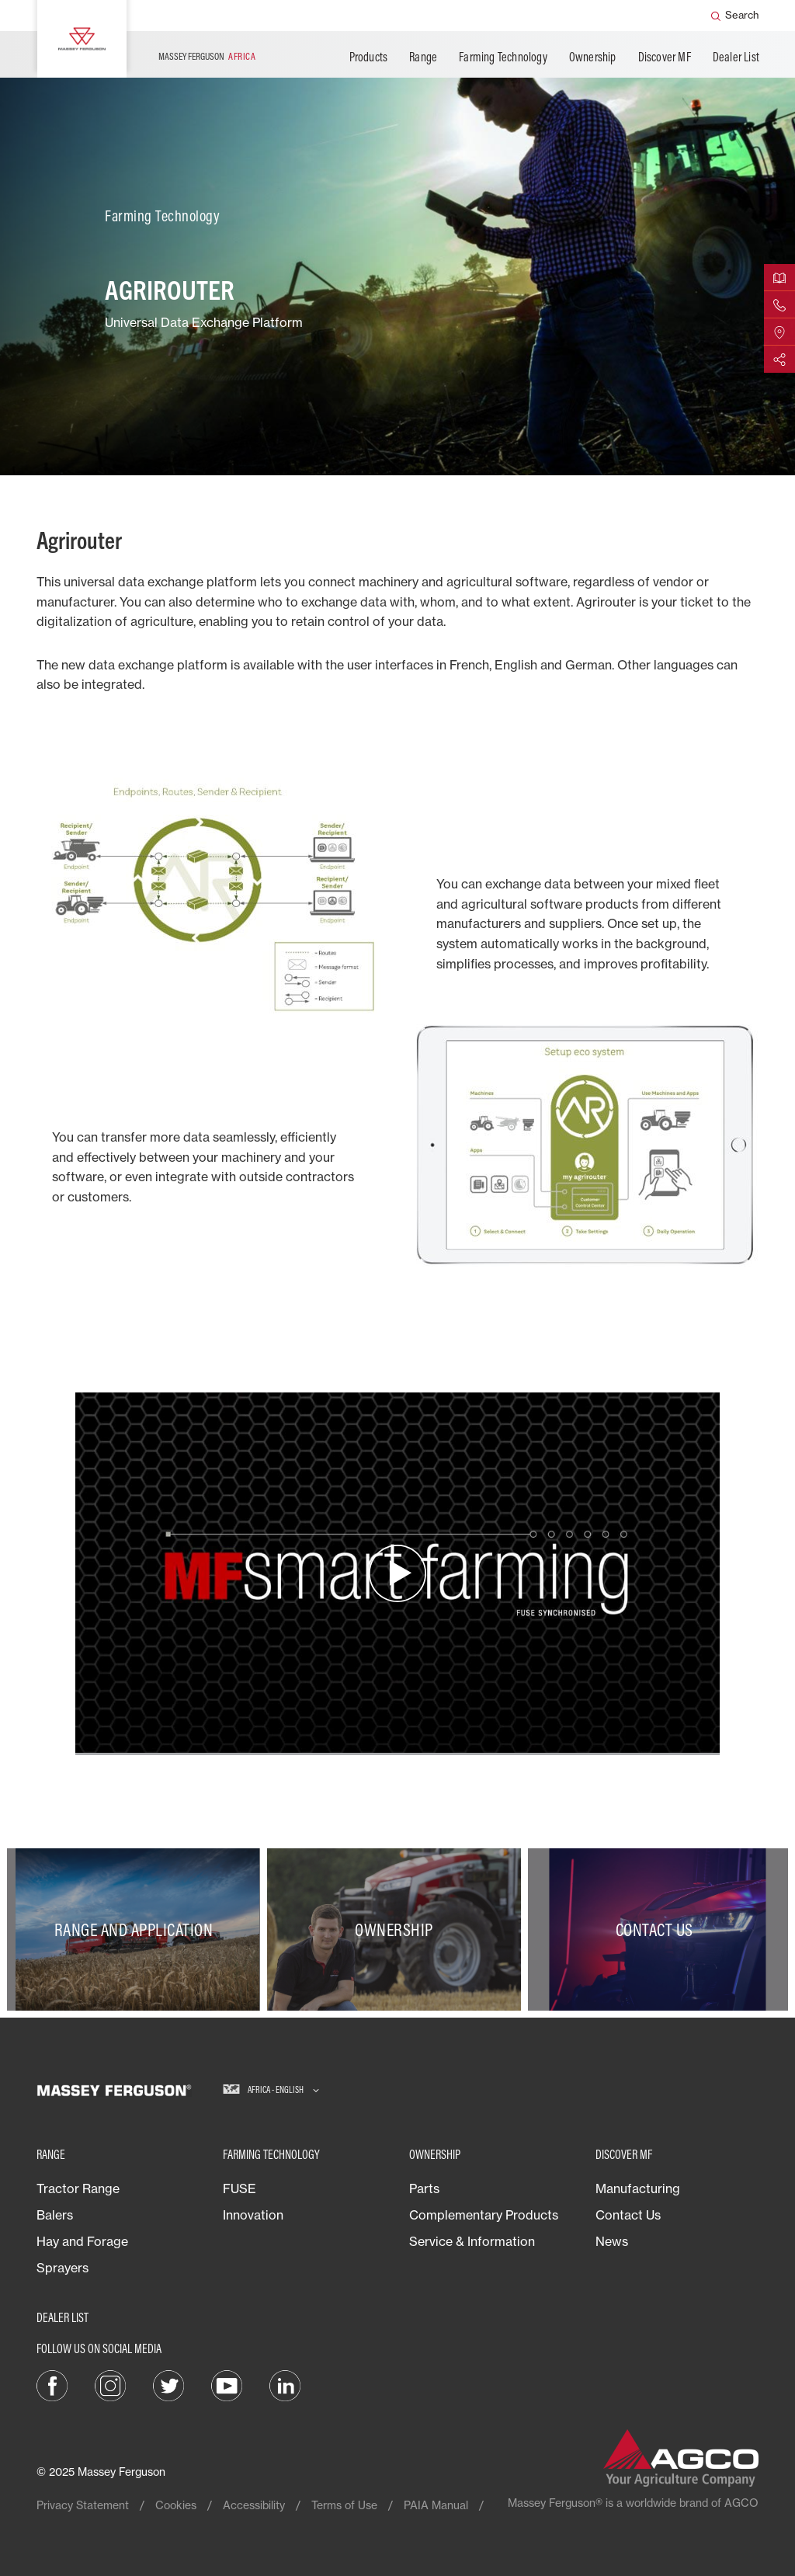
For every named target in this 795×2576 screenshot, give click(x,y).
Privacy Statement (82, 2505)
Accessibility (254, 2505)
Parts (424, 2188)
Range (423, 56)
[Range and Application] (137, 1929)
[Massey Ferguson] (82, 39)
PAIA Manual (436, 2505)
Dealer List (736, 56)
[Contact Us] (658, 1929)
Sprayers (62, 2267)
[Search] (735, 15)
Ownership (592, 56)
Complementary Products (483, 2215)
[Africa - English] (271, 2090)
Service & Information (472, 2241)
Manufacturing (637, 2188)
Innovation (253, 2215)
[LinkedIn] (284, 2384)
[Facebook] (52, 2384)
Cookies (175, 2505)
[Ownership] (397, 1929)
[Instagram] (110, 2384)
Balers (54, 2215)
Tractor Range (78, 2188)
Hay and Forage (82, 2241)
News (611, 2241)
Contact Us (628, 2215)
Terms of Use (344, 2505)
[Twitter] (168, 2384)
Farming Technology (503, 56)
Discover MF (664, 56)
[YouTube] (226, 2384)
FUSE (239, 2188)
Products (368, 56)
